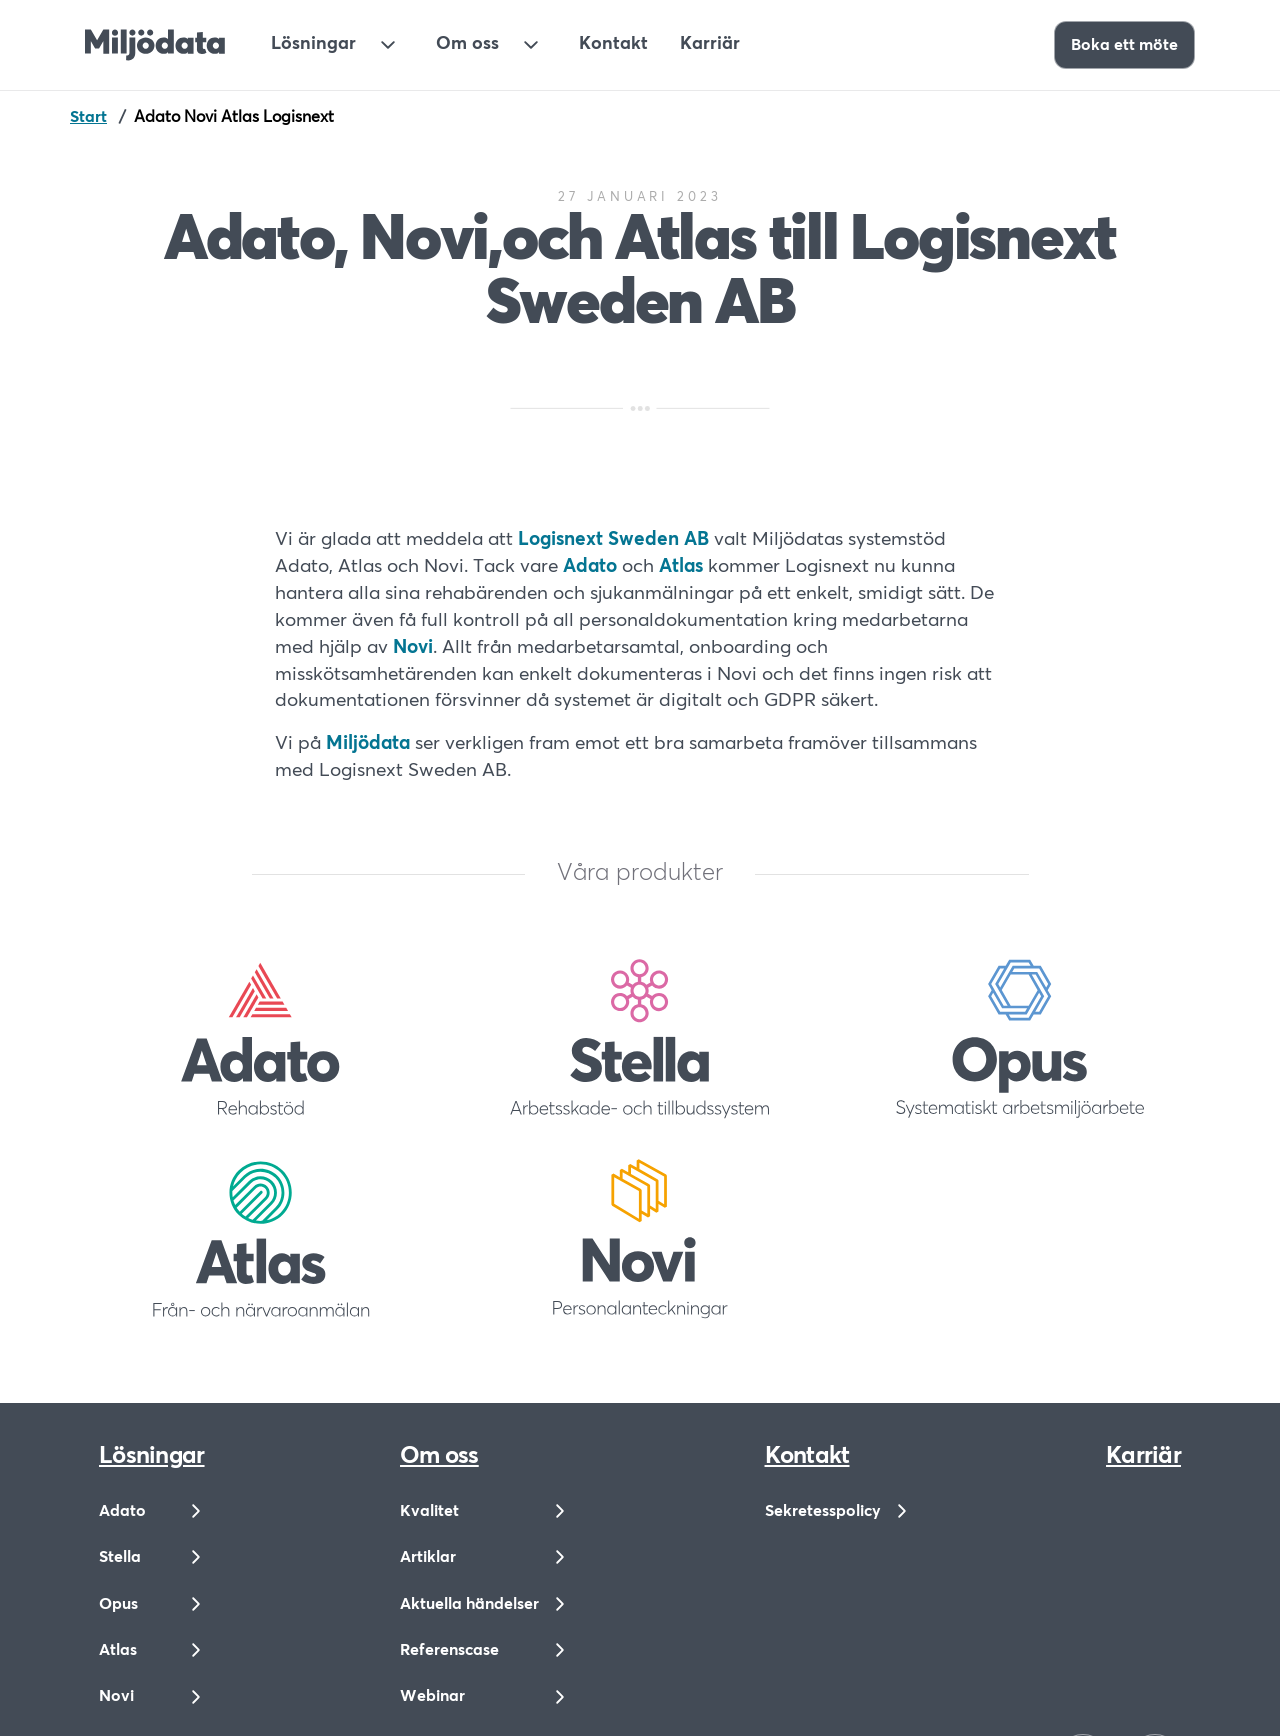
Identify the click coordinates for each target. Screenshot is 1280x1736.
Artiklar (428, 1557)
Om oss (467, 44)
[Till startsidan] (155, 45)
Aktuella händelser (469, 1604)
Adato (122, 1511)
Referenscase (449, 1650)
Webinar (432, 1696)
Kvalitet (429, 1511)
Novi (116, 1696)
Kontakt (613, 44)
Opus (118, 1604)
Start (88, 117)
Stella (120, 1557)
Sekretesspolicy (823, 1511)
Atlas (118, 1650)
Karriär (710, 44)
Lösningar (313, 44)
